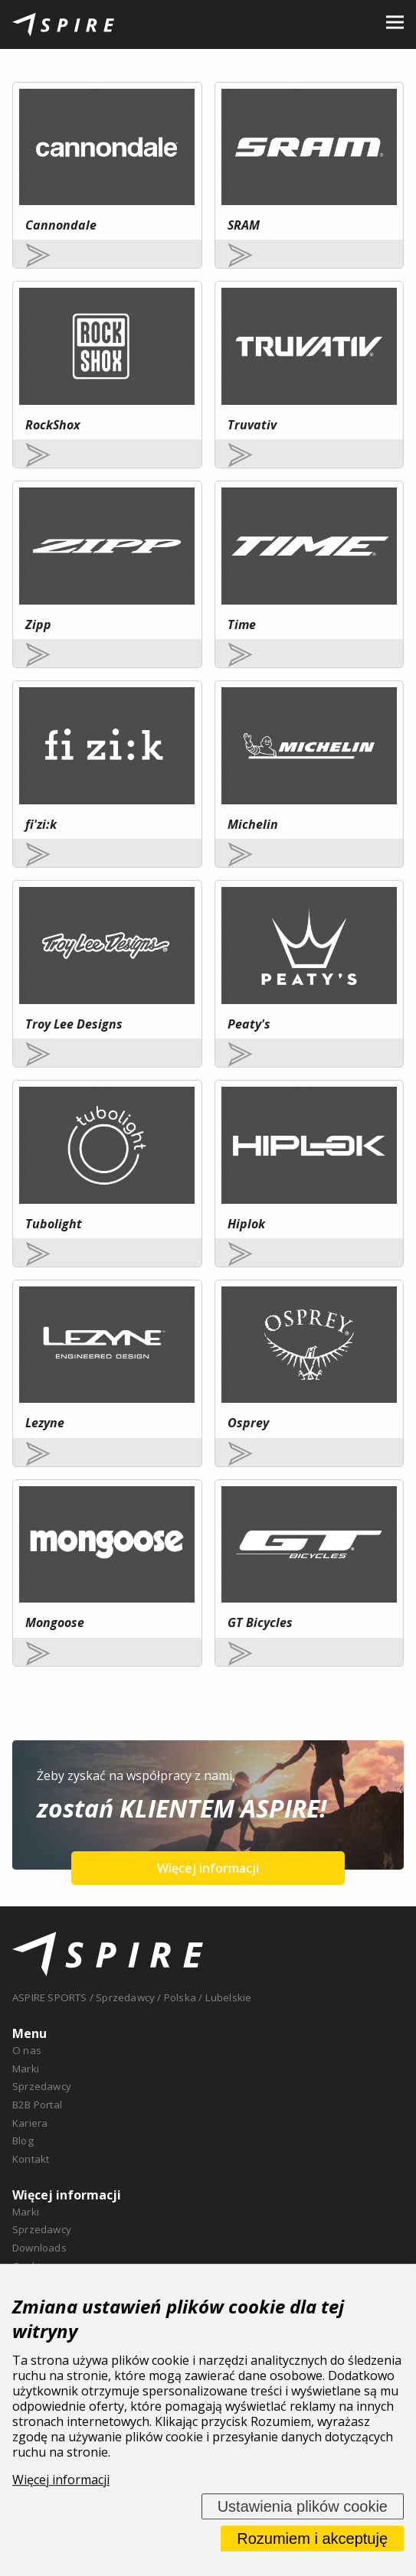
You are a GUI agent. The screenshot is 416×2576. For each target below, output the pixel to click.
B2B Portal (37, 2104)
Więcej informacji (208, 1868)
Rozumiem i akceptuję (312, 2538)
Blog (23, 2140)
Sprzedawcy (41, 2086)
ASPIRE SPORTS (49, 1997)
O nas (26, 2050)
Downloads (39, 2248)
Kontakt (30, 2159)
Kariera (29, 2123)
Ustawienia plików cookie (303, 2506)
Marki (25, 2068)
